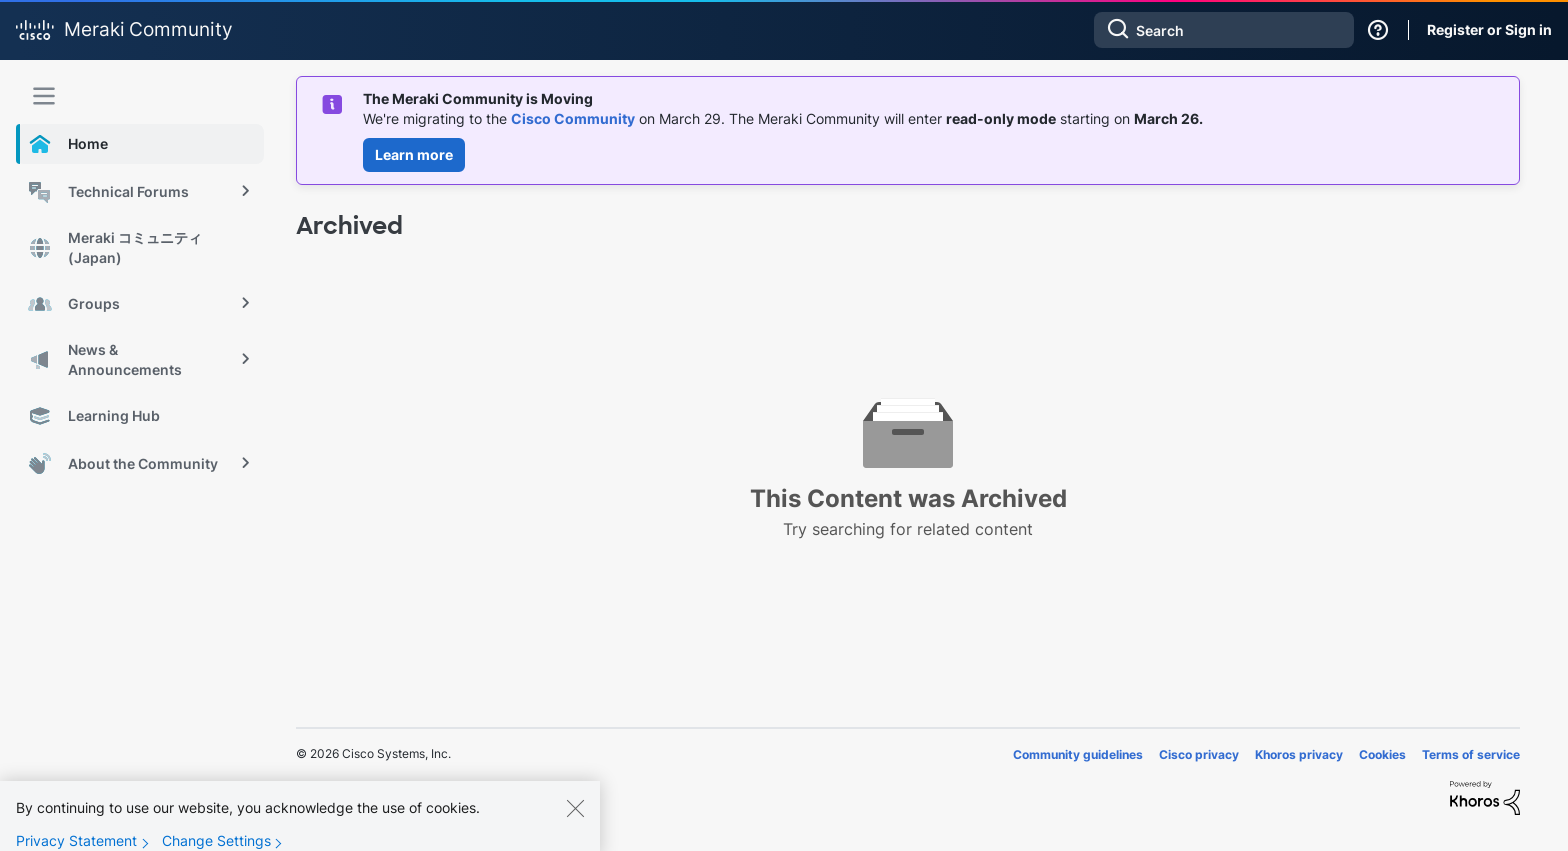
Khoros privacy (1299, 754)
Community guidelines (1078, 754)
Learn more (414, 154)
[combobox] (1224, 30)
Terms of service (1471, 754)
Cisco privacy (1199, 754)
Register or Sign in (1489, 29)
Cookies (1382, 754)
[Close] (575, 817)
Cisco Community (573, 118)
